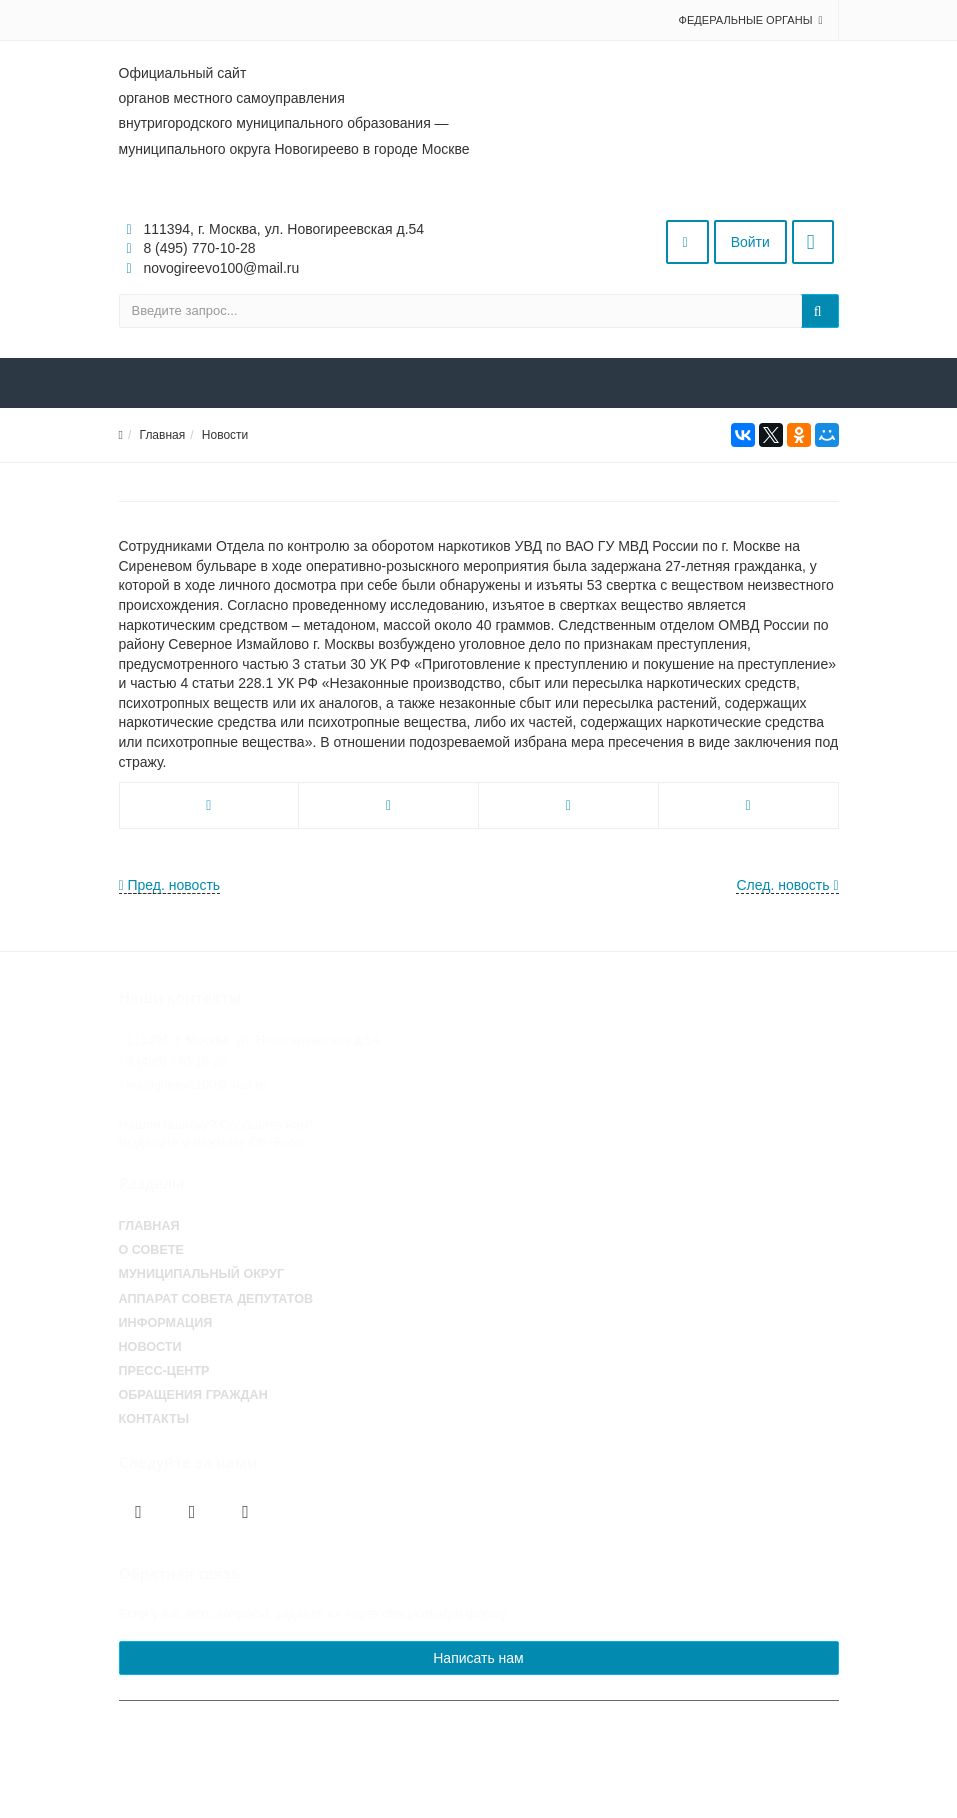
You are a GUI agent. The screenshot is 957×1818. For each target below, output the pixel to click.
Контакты (154, 1419)
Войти (750, 242)
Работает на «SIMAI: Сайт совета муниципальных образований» (650, 1795)
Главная (163, 435)
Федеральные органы (746, 20)
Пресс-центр (164, 1371)
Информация (166, 1323)
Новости (225, 435)
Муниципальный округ (202, 1274)
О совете (151, 1250)
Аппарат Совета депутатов (216, 1299)
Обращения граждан (193, 1395)
